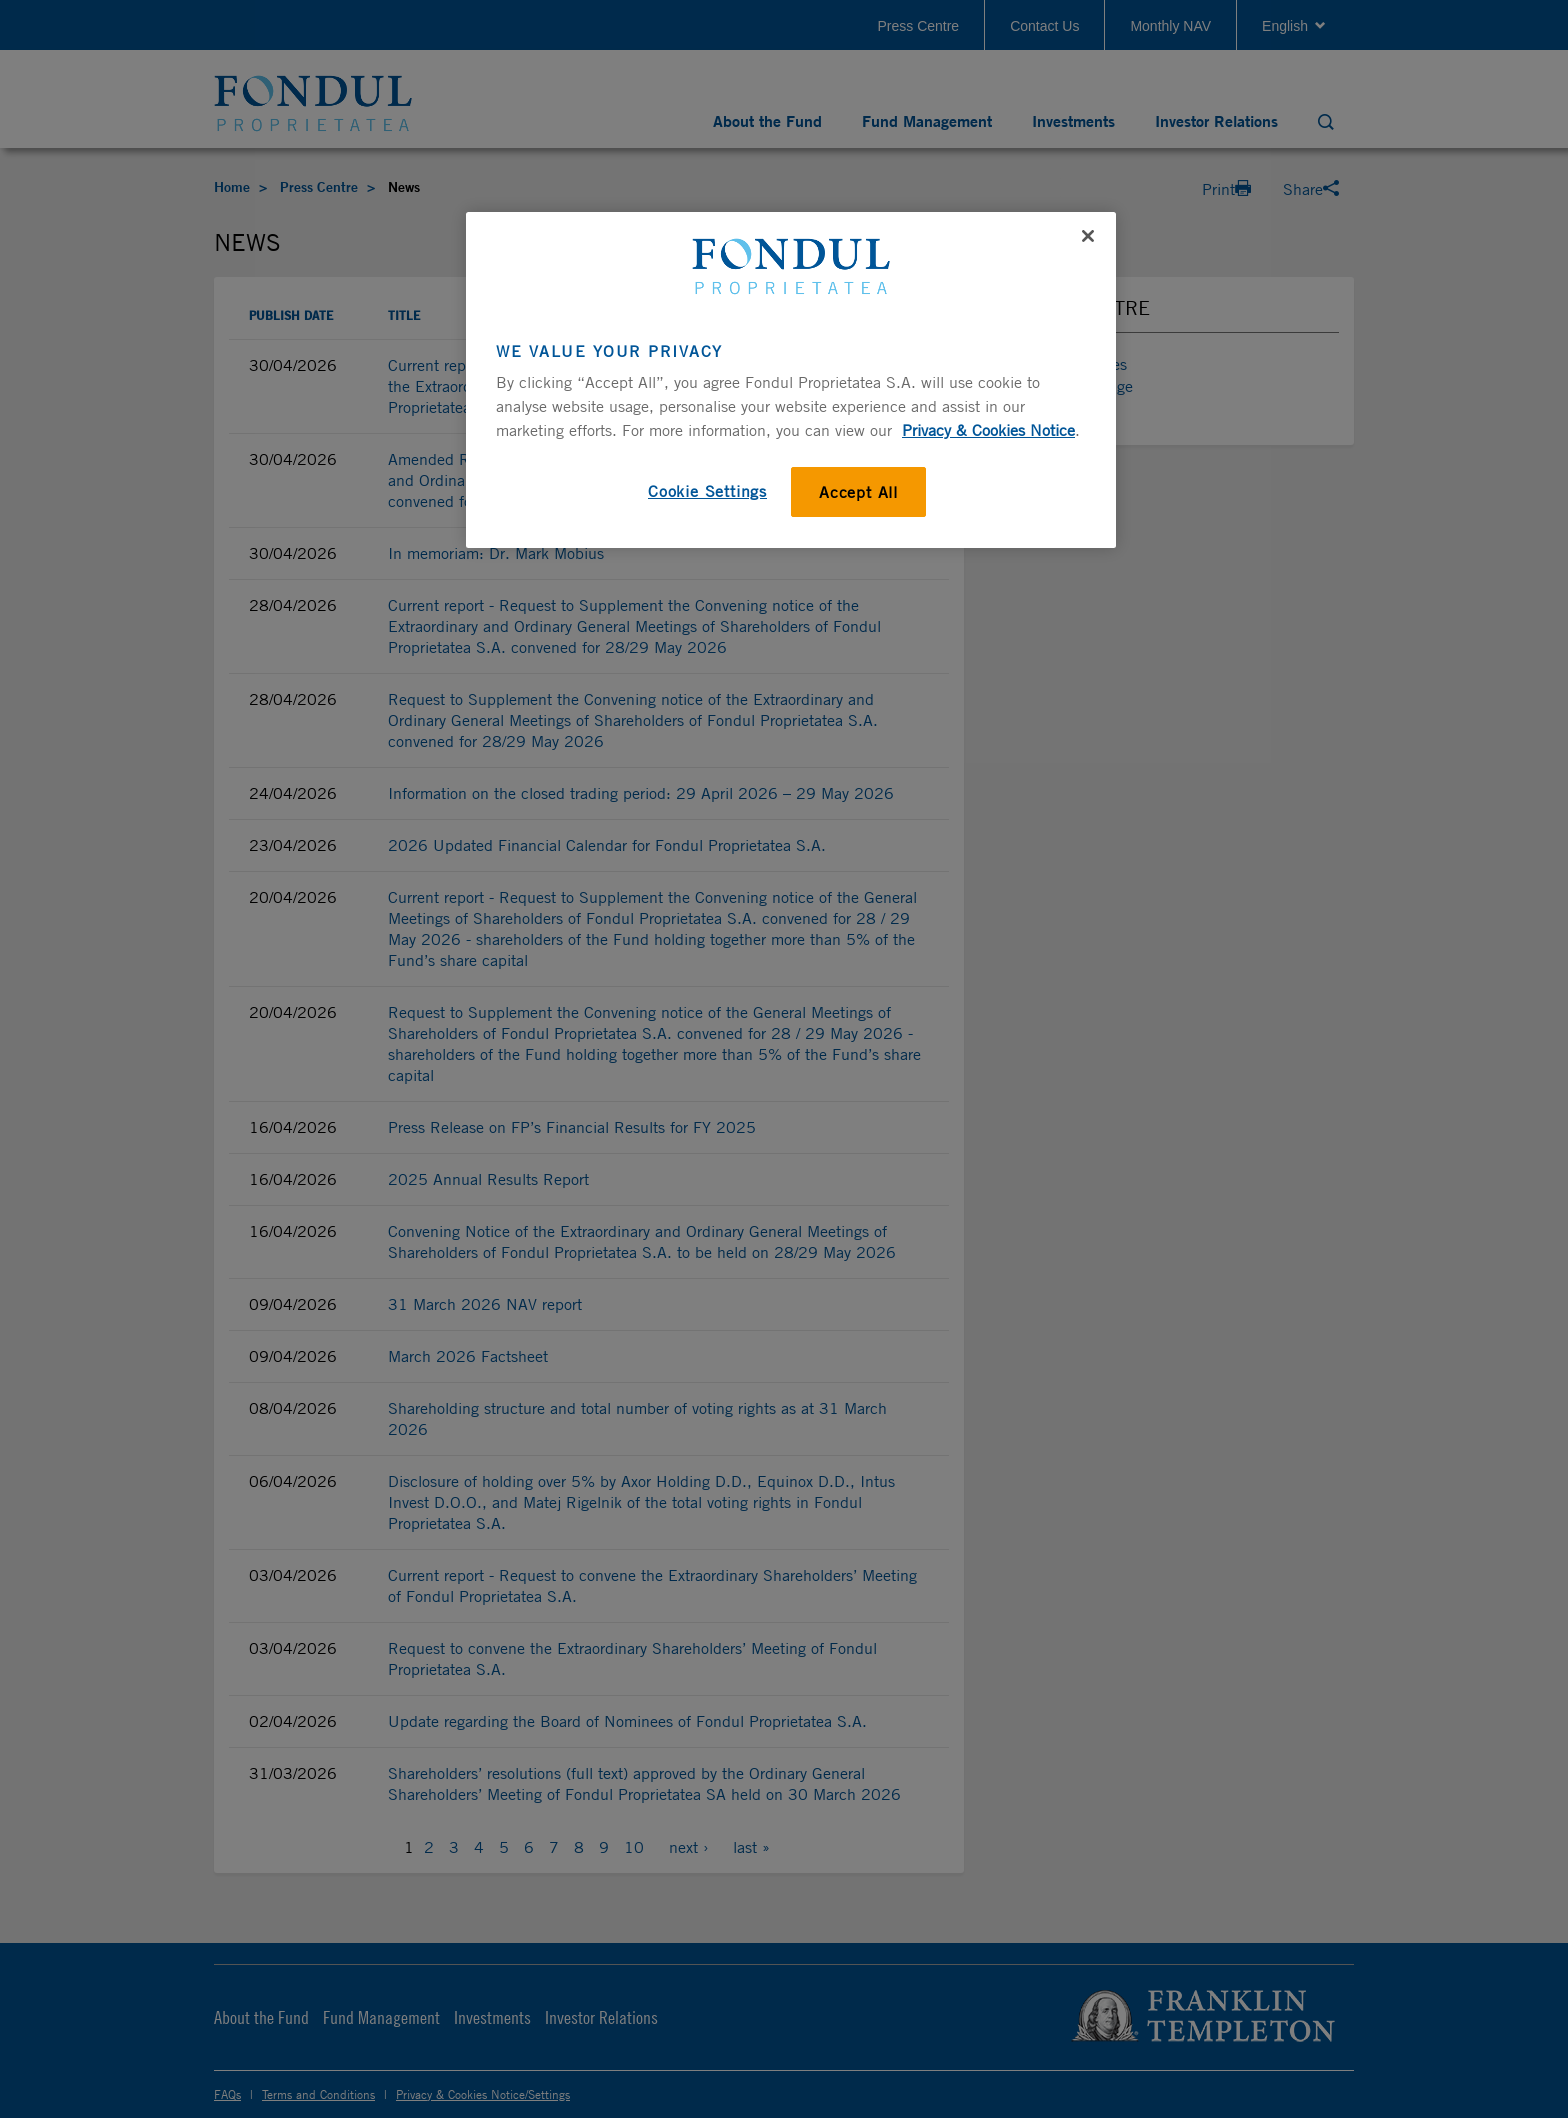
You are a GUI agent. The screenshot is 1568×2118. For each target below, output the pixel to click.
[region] (791, 380)
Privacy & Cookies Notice (988, 430)
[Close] (1088, 236)
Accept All (858, 492)
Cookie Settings (707, 491)
